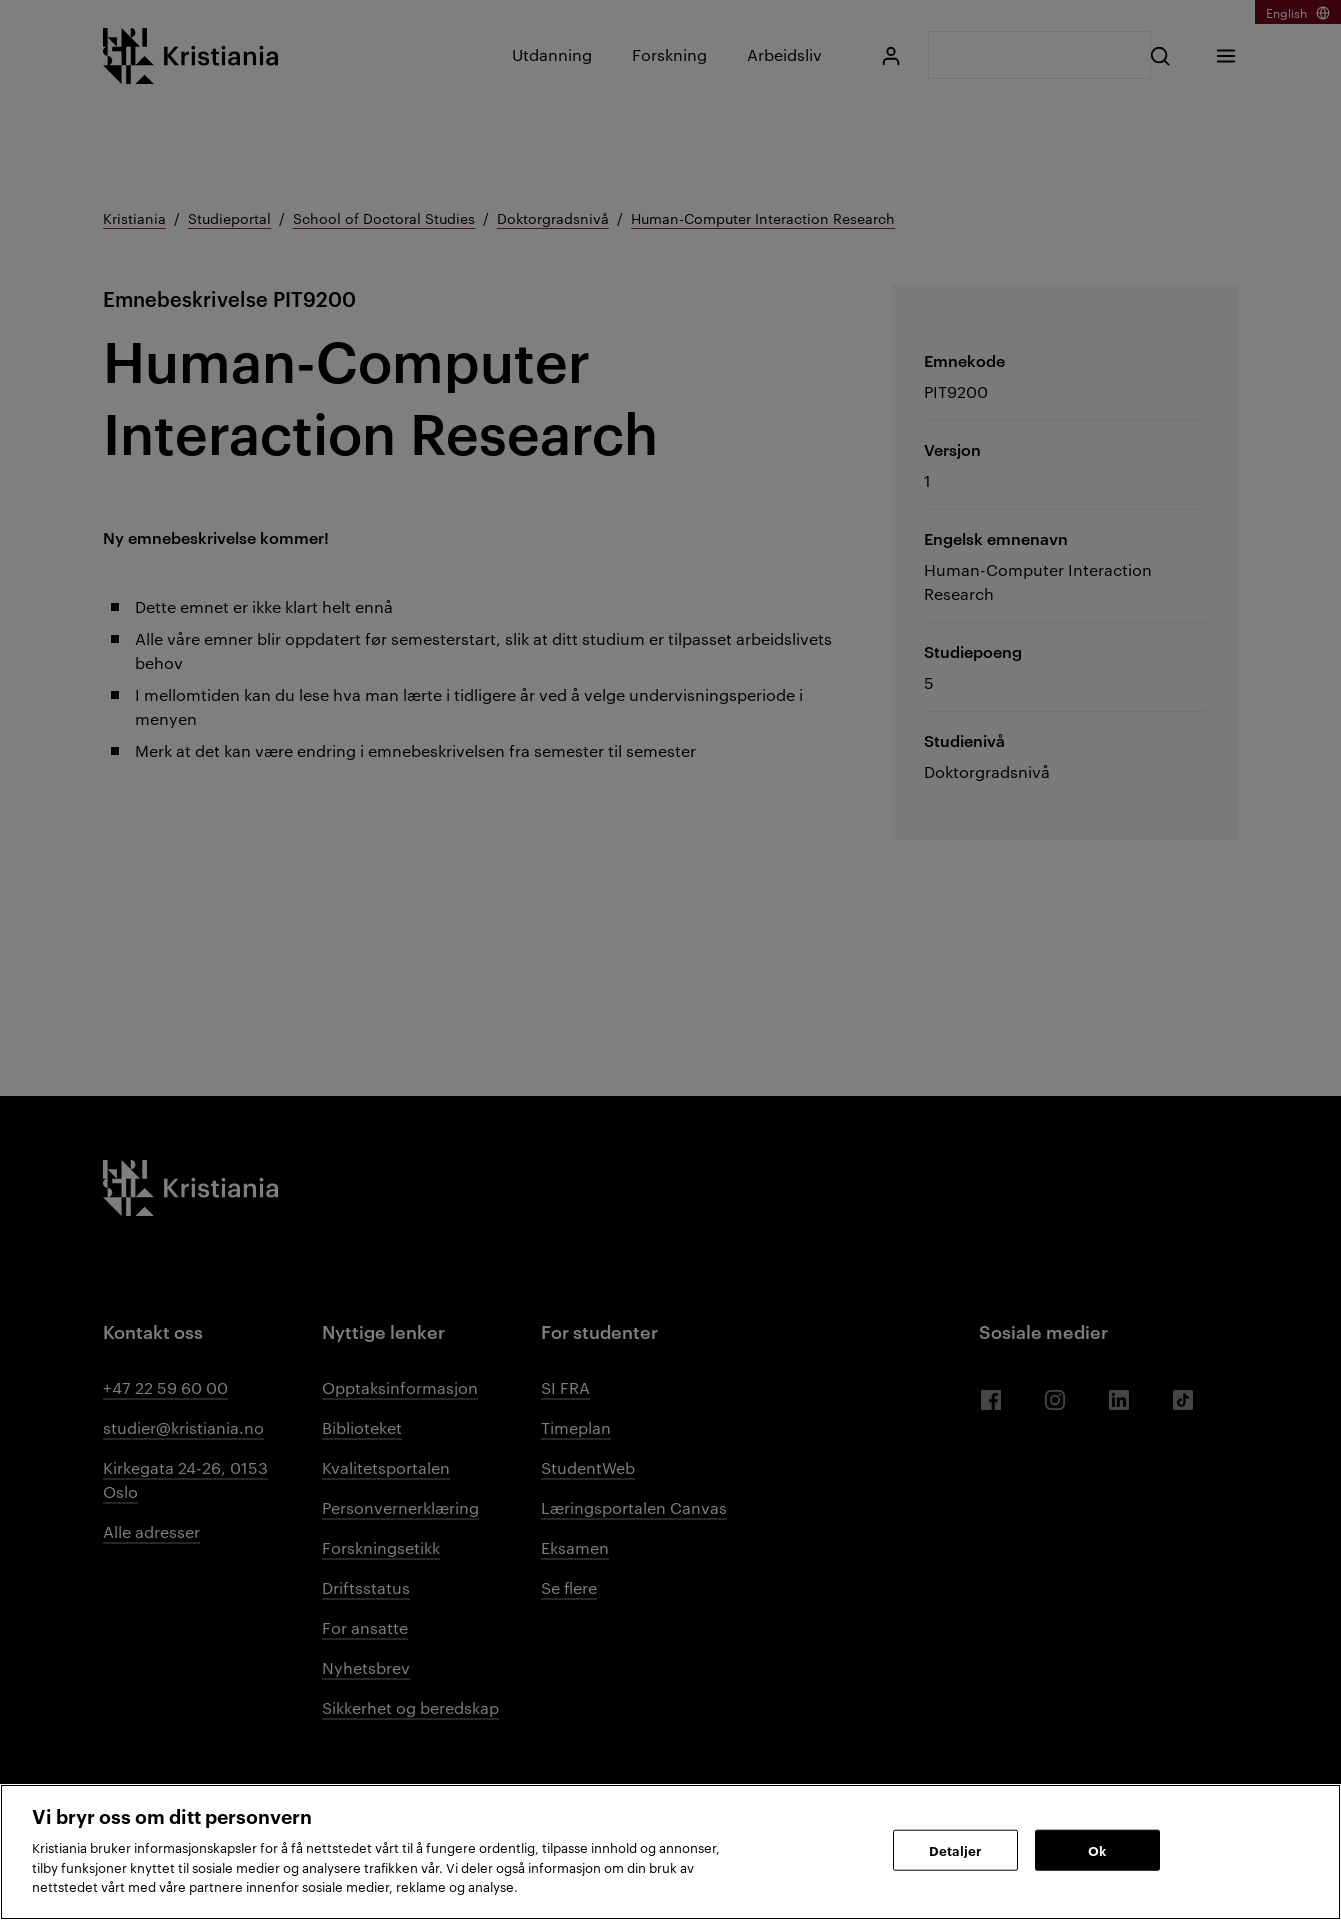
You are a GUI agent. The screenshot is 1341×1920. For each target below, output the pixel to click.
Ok (1097, 1849)
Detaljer (955, 1849)
